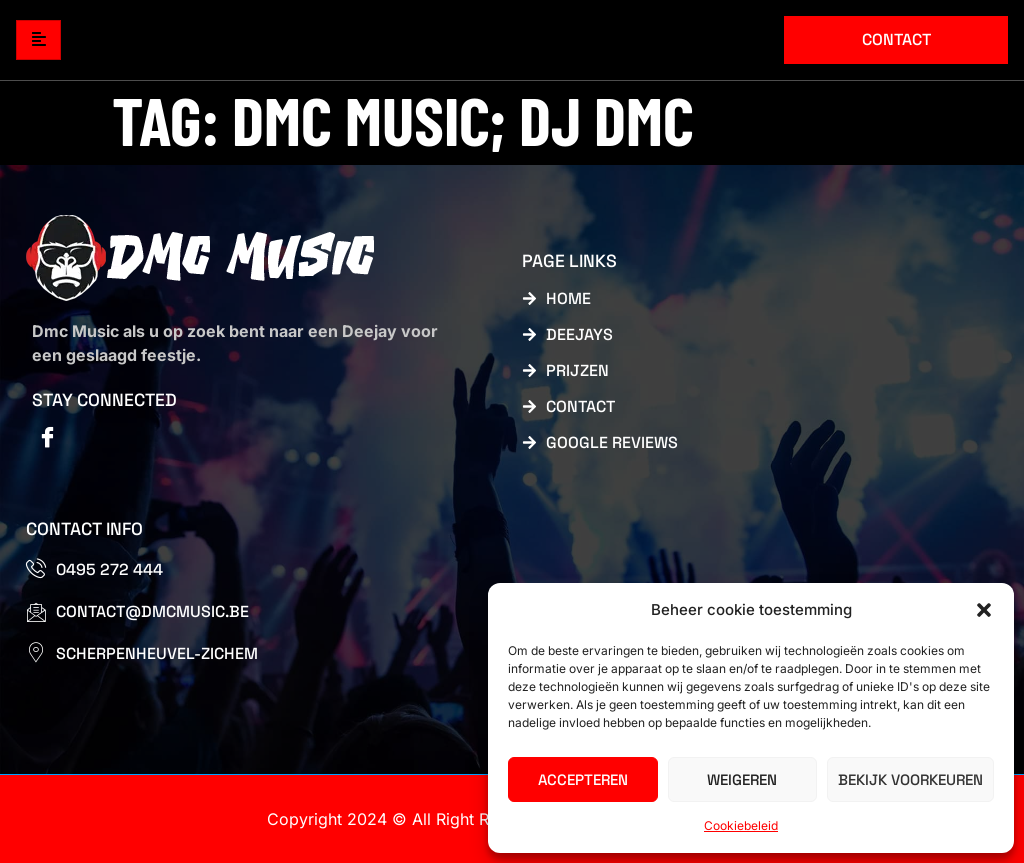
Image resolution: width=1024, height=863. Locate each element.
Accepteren (583, 779)
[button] (984, 610)
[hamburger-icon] (38, 40)
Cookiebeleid (741, 825)
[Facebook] (47, 439)
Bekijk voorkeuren (910, 779)
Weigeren (742, 779)
